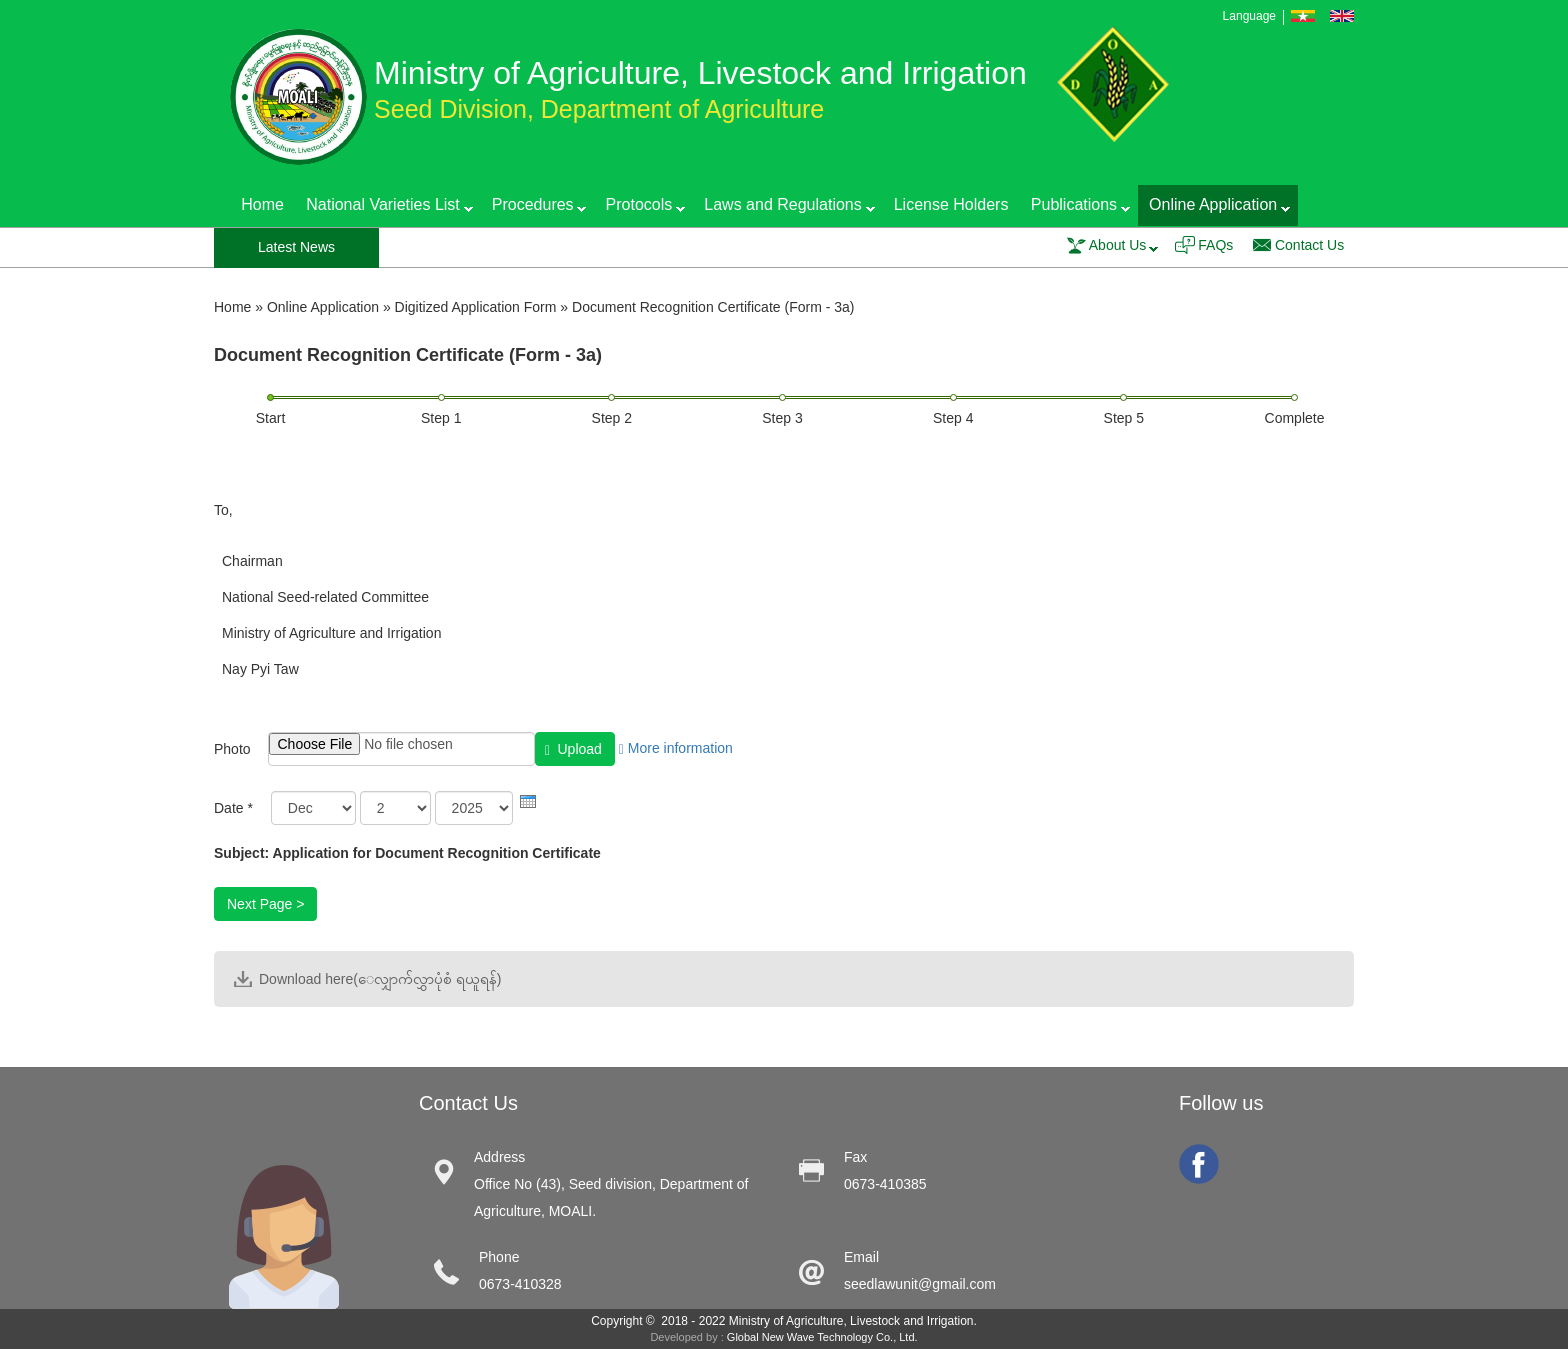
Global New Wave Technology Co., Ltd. (822, 1337)
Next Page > (265, 904)
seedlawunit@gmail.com (920, 1284)
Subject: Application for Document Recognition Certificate (407, 853)
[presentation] (528, 801)
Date (233, 808)
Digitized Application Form (476, 307)
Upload (573, 749)
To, (223, 510)
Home (262, 204)
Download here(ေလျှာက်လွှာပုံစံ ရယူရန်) (380, 979)
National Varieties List (384, 208)
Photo (232, 749)
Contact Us (1309, 245)
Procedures (534, 208)
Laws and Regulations (783, 208)
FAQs (1215, 245)
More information (676, 748)
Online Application (1214, 208)
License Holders (951, 204)
